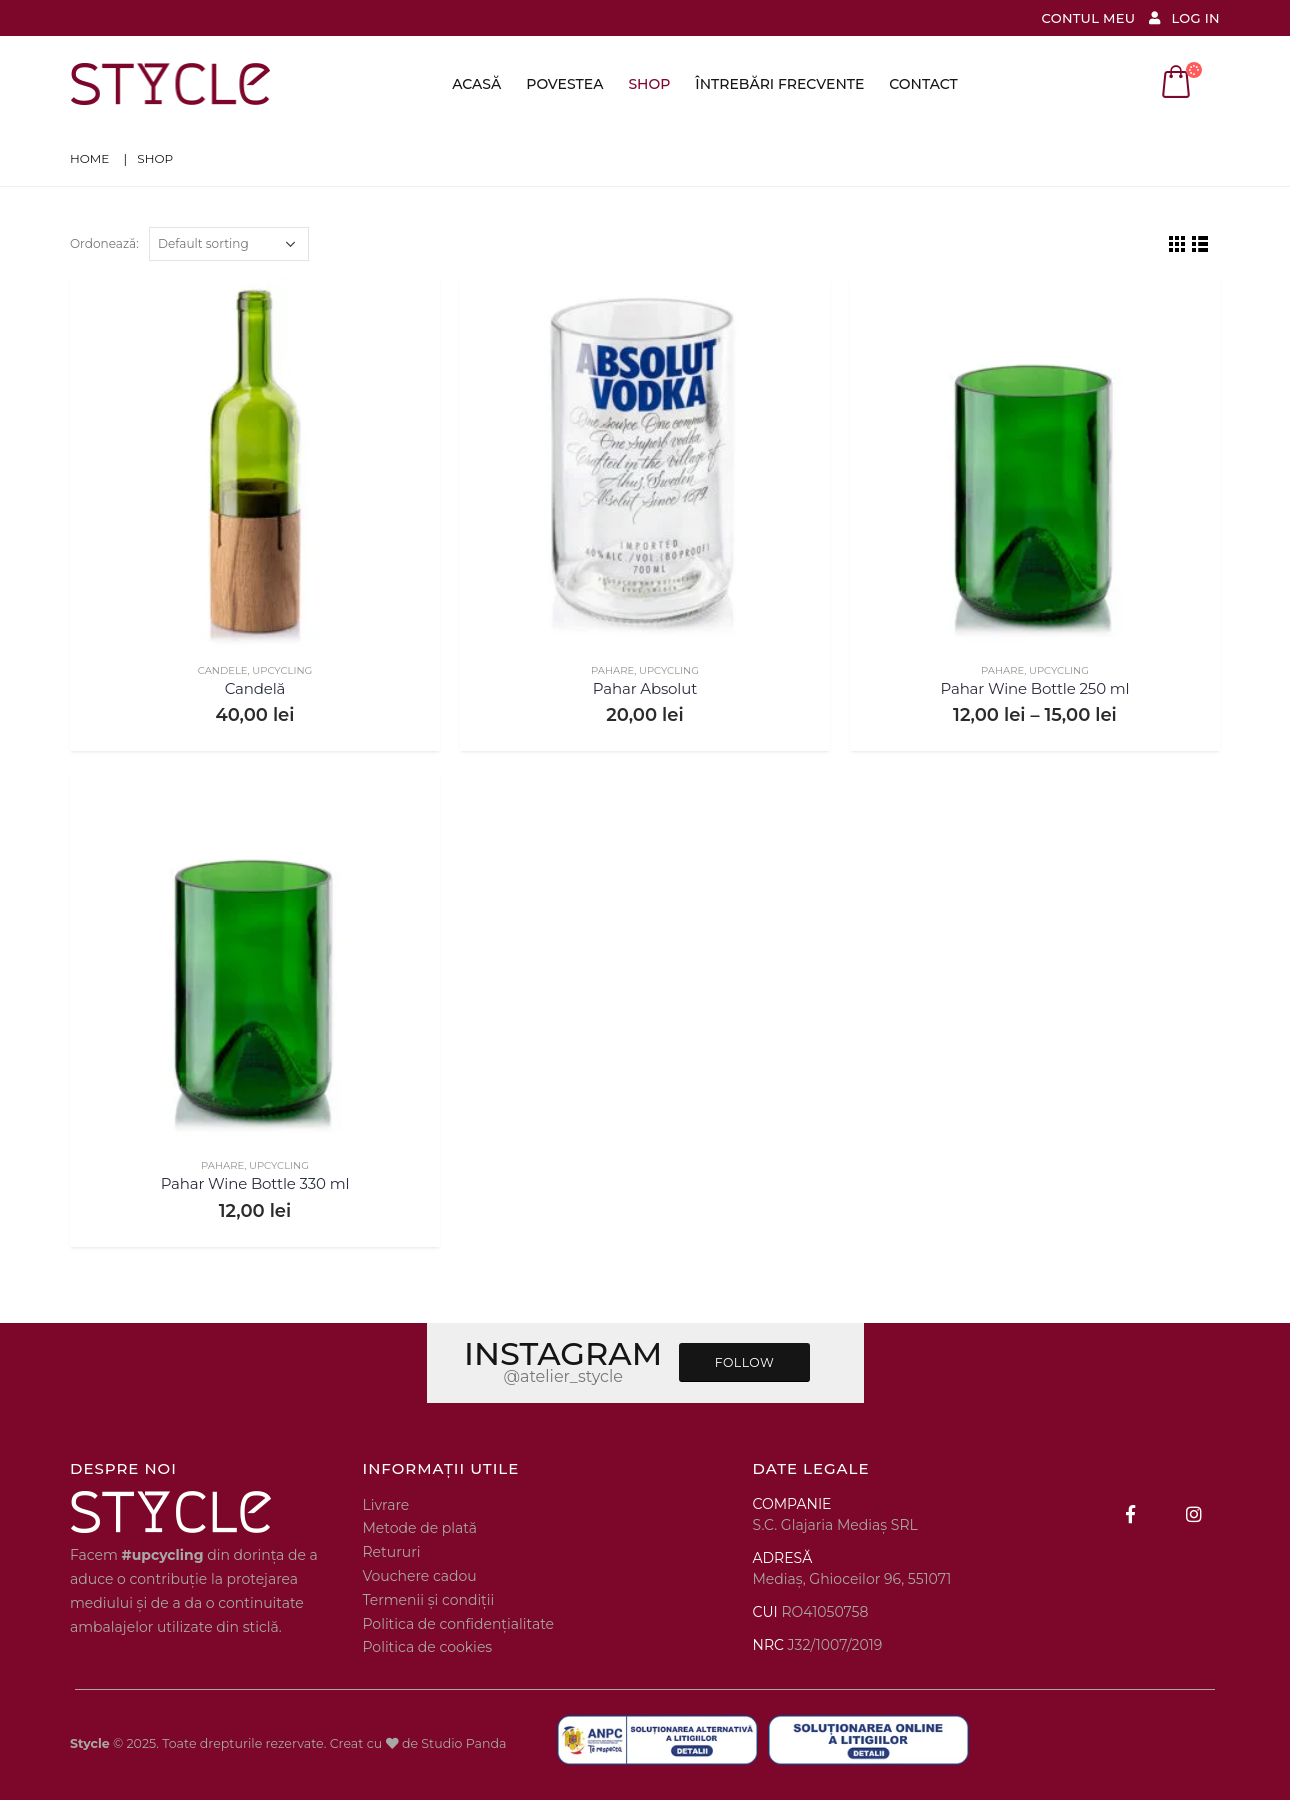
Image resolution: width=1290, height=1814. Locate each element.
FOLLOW (744, 1362)
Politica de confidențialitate (459, 1624)
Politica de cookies (428, 1647)
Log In (1182, 18)
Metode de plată (420, 1528)
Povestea (564, 84)
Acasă (476, 84)
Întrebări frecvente (779, 84)
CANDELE (223, 670)
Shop (649, 84)
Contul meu (1089, 18)
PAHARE (612, 670)
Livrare (386, 1505)
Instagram (1194, 1514)
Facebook (1130, 1514)
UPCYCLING (282, 670)
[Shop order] (229, 244)
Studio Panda (463, 1743)
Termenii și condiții (429, 1600)
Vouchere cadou (420, 1576)
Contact (923, 84)
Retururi (392, 1552)
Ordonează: (104, 243)
